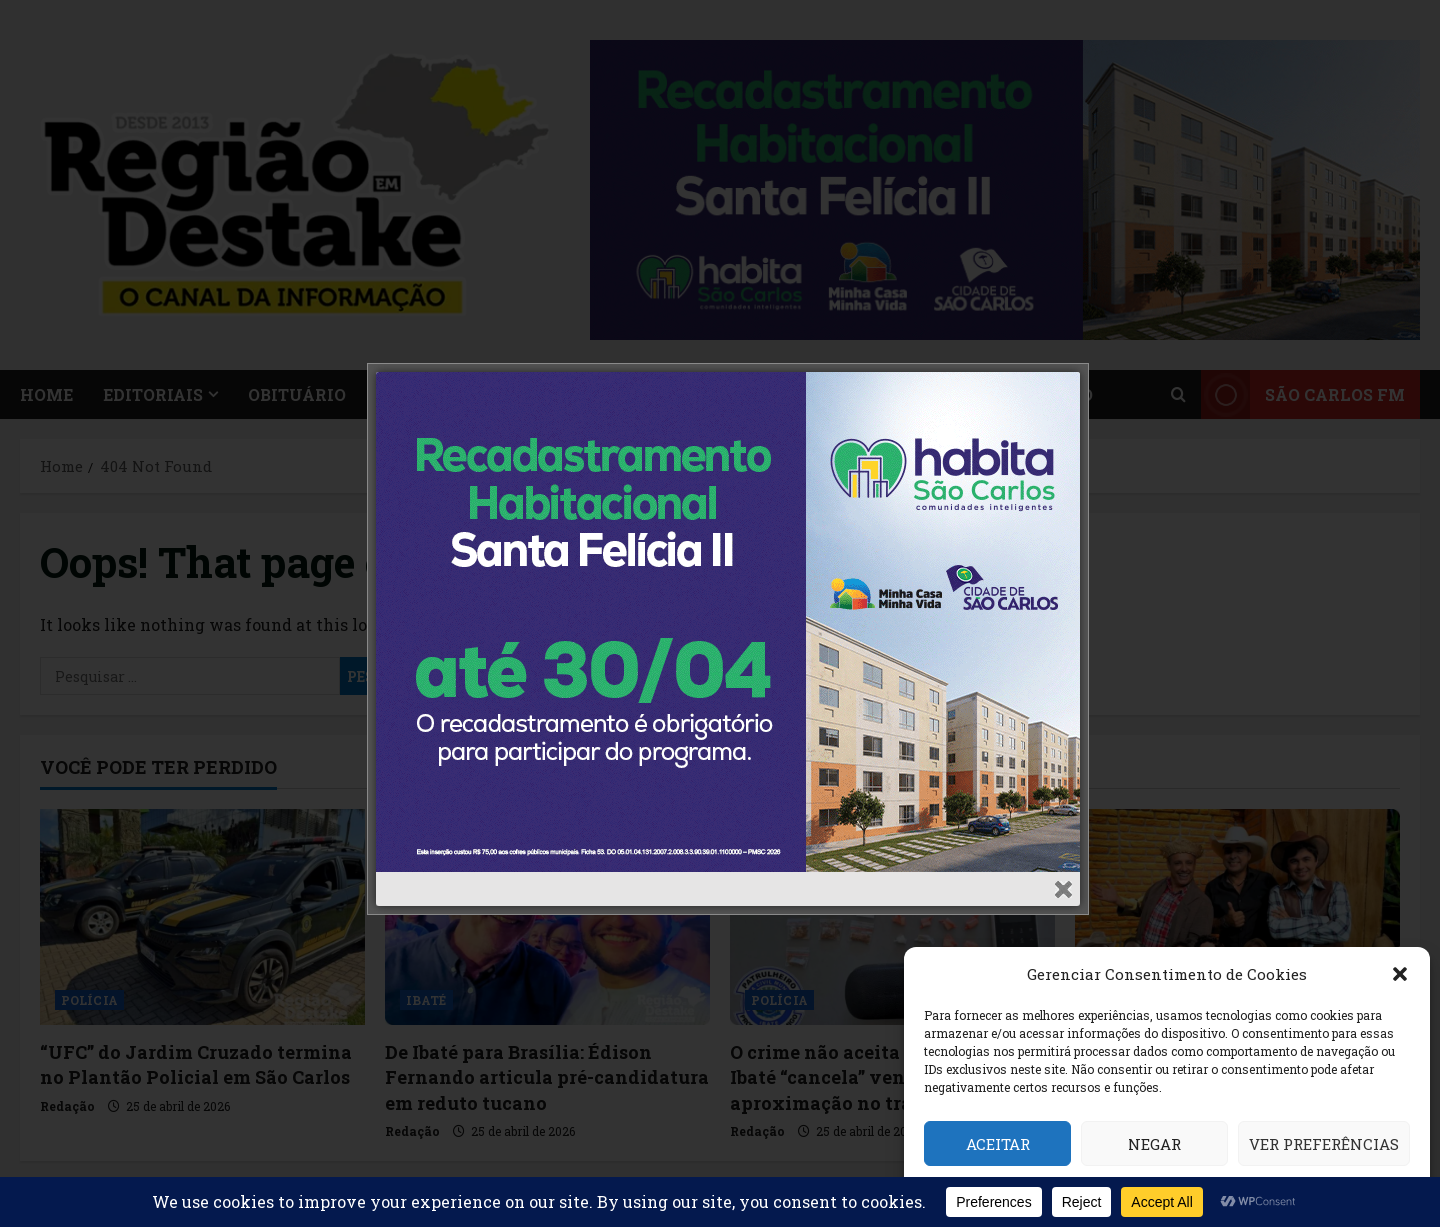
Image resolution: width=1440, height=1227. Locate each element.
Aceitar (998, 1144)
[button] (1400, 974)
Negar (1154, 1144)
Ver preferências (1324, 1144)
